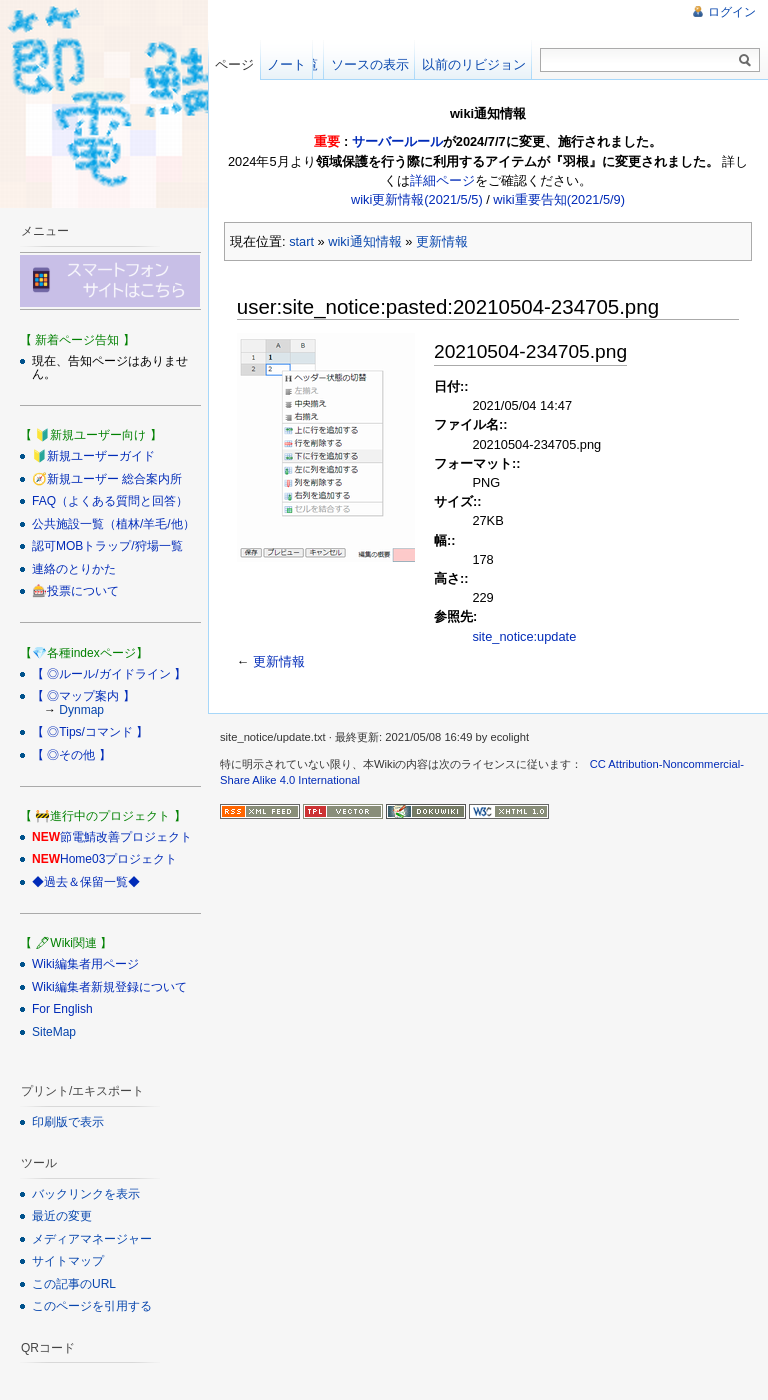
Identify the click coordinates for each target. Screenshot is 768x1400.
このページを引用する (92, 1306)
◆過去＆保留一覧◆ (86, 882)
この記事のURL (74, 1284)
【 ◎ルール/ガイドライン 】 (109, 674)
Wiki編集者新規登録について (109, 987)
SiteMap (54, 1032)
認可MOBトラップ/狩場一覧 (107, 546)
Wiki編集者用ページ (85, 964)
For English (62, 1009)
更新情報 (442, 241)
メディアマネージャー (92, 1239)
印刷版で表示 (68, 1122)
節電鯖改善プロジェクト (126, 837)
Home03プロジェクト (118, 859)
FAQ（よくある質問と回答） (110, 501)
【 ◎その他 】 (71, 755)
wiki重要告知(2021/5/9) (559, 199)
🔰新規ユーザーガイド (93, 456)
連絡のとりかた (74, 569)
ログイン (732, 12)
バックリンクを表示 (86, 1194)
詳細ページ (442, 180)
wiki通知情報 (364, 241)
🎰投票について (75, 591)
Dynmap (81, 710)
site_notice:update (524, 636)
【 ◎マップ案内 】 (83, 696)
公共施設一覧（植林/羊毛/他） (113, 524)
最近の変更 (62, 1216)
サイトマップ (68, 1261)
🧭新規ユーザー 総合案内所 (107, 479)
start (301, 241)
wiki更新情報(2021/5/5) (417, 199)
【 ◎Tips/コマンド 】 (90, 732)
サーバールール (397, 141)
